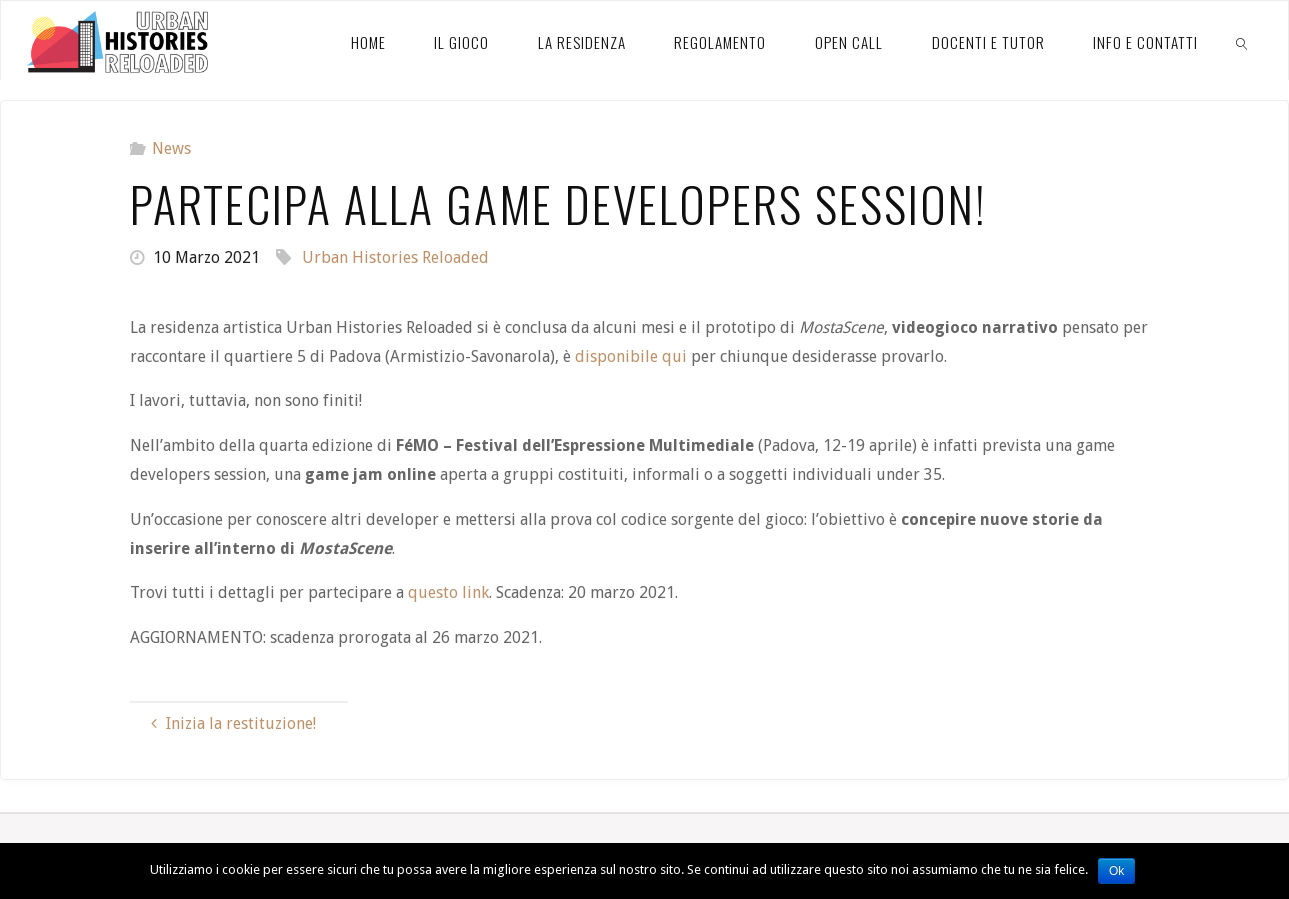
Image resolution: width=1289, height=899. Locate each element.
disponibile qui (631, 356)
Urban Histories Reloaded (395, 257)
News (171, 148)
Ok (1116, 871)
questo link (448, 592)
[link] (1243, 41)
